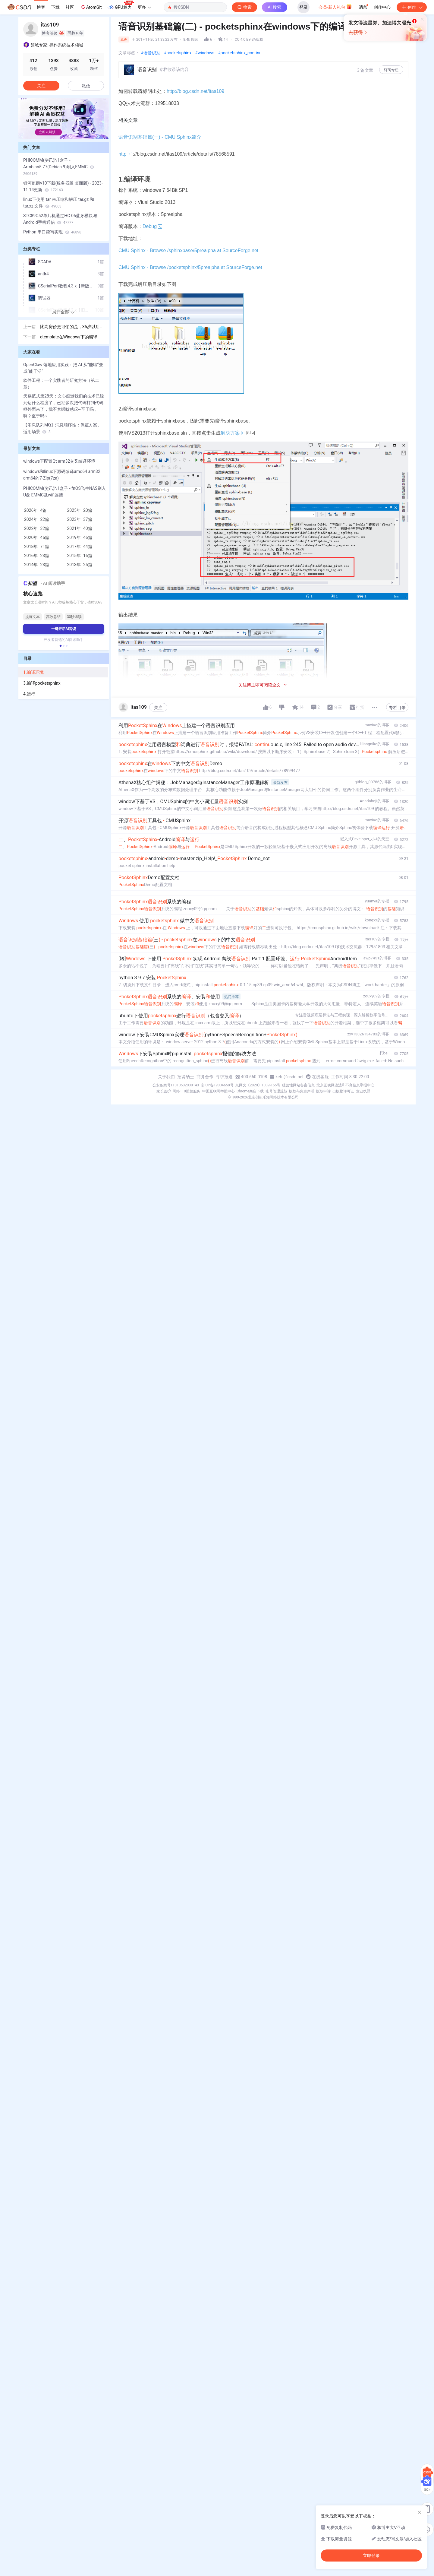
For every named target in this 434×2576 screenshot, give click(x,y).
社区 (70, 7)
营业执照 (363, 1091)
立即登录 (258, 57)
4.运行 (29, 694)
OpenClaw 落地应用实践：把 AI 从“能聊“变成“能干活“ (63, 368)
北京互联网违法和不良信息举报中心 (345, 1085)
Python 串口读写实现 (52, 232)
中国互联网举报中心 (218, 1091)
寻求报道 (224, 1076)
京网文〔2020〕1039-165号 (258, 1085)
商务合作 (205, 1076)
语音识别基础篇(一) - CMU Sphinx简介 (159, 137)
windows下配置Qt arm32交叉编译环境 (59, 461)
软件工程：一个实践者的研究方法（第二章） (61, 383)
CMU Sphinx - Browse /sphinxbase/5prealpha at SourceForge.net (188, 250)
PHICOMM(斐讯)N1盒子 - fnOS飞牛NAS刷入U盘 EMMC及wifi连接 (64, 491)
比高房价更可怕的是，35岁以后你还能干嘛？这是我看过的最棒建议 (72, 327)
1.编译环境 (33, 672)
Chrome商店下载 (250, 1091)
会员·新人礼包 (335, 7)
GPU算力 (121, 5)
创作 (411, 7)
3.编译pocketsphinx (42, 683)
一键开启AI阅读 (63, 629)
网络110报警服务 (186, 1091)
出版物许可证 (343, 1091)
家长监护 (163, 1091)
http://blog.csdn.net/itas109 (196, 91)
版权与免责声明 (301, 1091)
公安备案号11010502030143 (176, 1085)
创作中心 (382, 7)
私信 (86, 86)
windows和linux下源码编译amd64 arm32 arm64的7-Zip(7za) (61, 474)
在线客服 (320, 1076)
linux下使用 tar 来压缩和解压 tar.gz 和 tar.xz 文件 (58, 202)
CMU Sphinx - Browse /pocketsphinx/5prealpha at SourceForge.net (190, 267)
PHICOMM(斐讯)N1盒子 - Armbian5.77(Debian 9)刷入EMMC (58, 167)
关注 (158, 707)
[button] (60, 646)
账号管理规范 (276, 1091)
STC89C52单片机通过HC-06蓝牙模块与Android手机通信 (60, 219)
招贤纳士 (185, 1076)
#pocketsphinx (178, 52)
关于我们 (166, 1076)
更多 (144, 7)
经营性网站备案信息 (298, 1085)
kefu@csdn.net (289, 1076)
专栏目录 (397, 707)
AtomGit (91, 7)
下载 (55, 7)
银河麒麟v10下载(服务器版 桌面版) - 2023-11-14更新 (63, 186)
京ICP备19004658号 (217, 1085)
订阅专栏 (391, 70)
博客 (41, 7)
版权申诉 (323, 1091)
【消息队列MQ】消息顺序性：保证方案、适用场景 (62, 428)
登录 (303, 7)
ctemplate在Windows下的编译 (68, 336)
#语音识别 (150, 52)
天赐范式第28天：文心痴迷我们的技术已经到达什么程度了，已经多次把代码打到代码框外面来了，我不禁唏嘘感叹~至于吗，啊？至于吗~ (63, 406)
